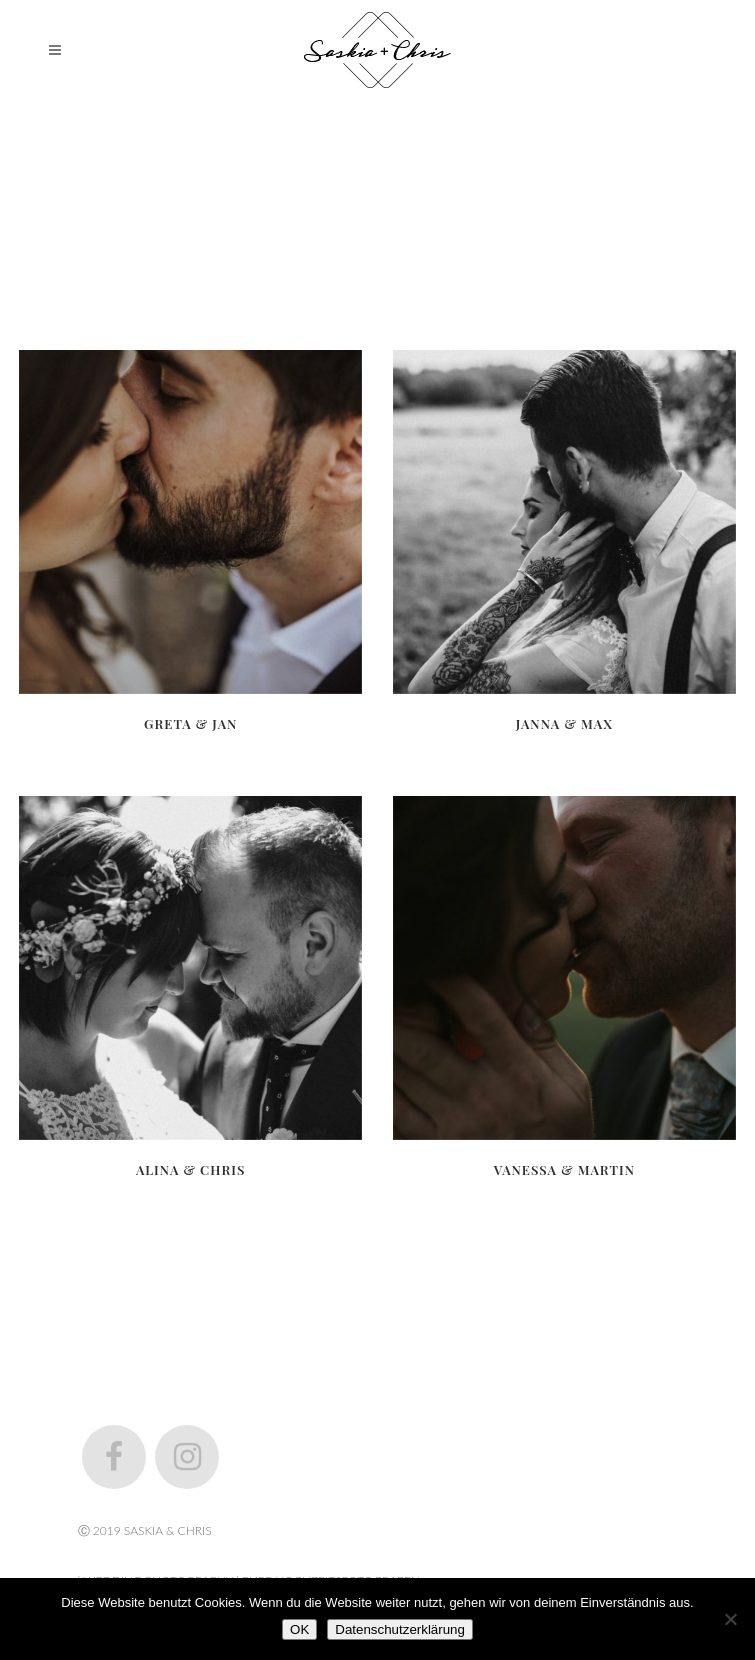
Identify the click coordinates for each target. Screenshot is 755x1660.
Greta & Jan (190, 723)
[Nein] (730, 1619)
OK (299, 1629)
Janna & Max (564, 723)
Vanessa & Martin (564, 1169)
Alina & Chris (190, 1169)
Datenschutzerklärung (400, 1629)
